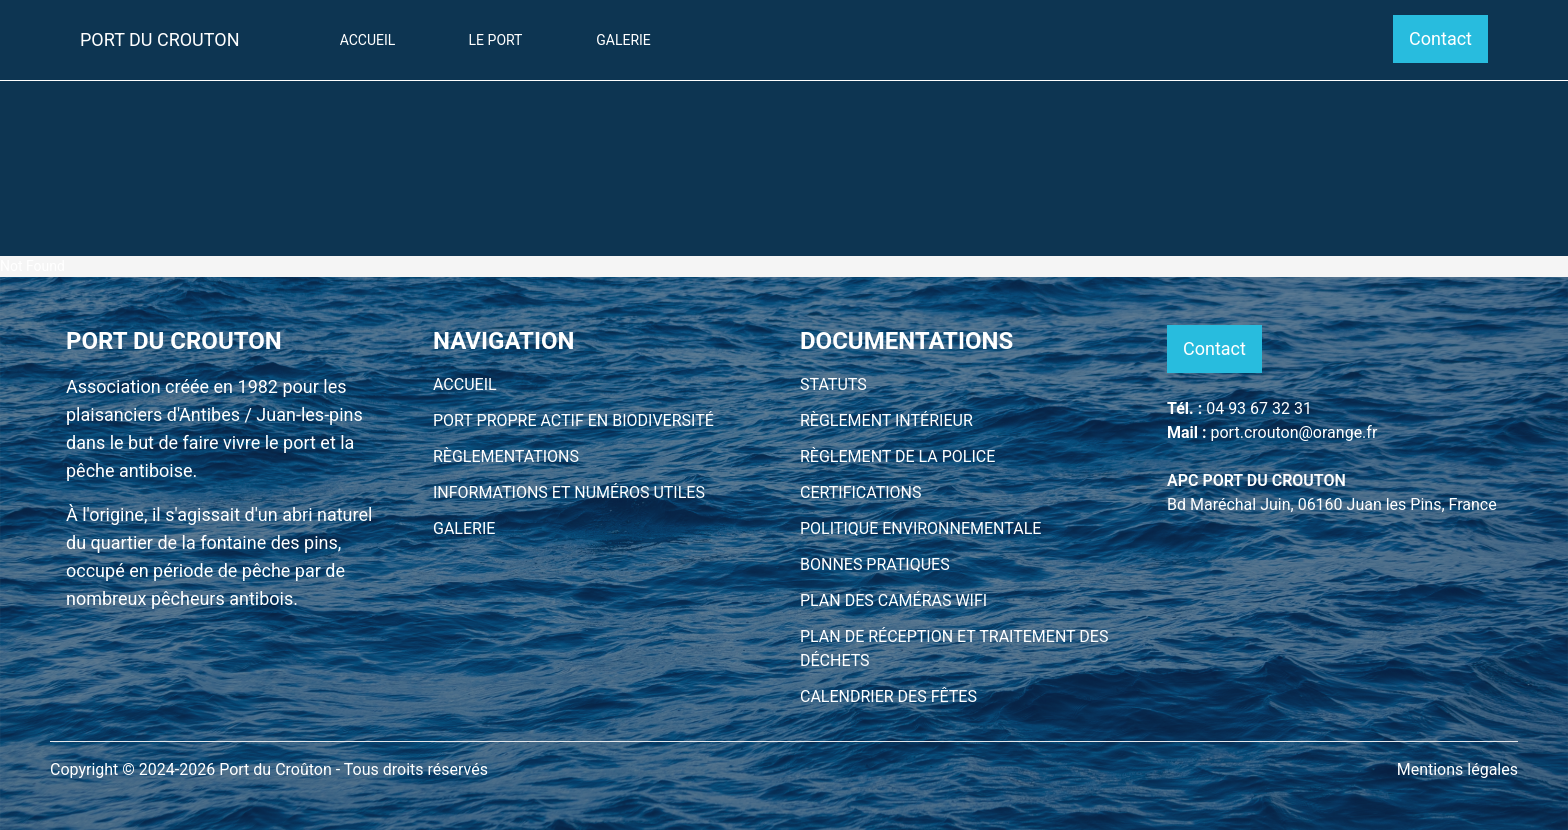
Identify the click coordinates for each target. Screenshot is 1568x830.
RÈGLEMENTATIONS (506, 456)
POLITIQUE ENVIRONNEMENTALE (920, 528)
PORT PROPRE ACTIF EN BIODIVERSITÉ (573, 420)
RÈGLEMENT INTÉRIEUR (886, 420)
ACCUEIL (465, 384)
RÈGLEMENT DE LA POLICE (897, 456)
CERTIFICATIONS (861, 492)
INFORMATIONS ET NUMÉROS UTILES (569, 492)
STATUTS (833, 384)
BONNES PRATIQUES (875, 564)
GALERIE (464, 528)
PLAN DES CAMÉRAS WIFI (893, 600)
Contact (1440, 38)
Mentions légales (1457, 769)
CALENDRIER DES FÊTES (888, 696)
